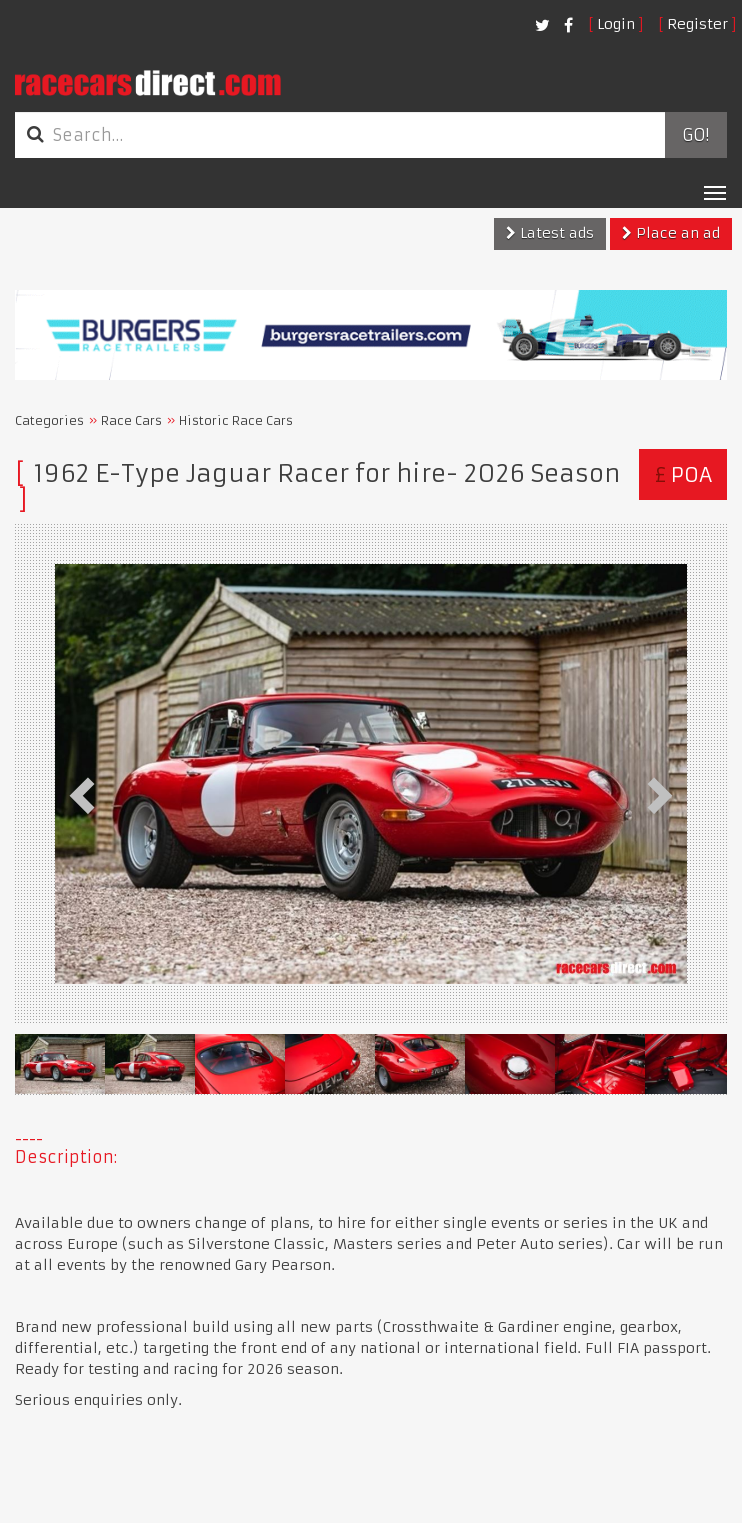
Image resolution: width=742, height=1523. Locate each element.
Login (616, 24)
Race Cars (131, 420)
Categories (49, 420)
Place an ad (671, 233)
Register (697, 24)
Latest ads (550, 233)
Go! (695, 135)
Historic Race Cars (236, 420)
